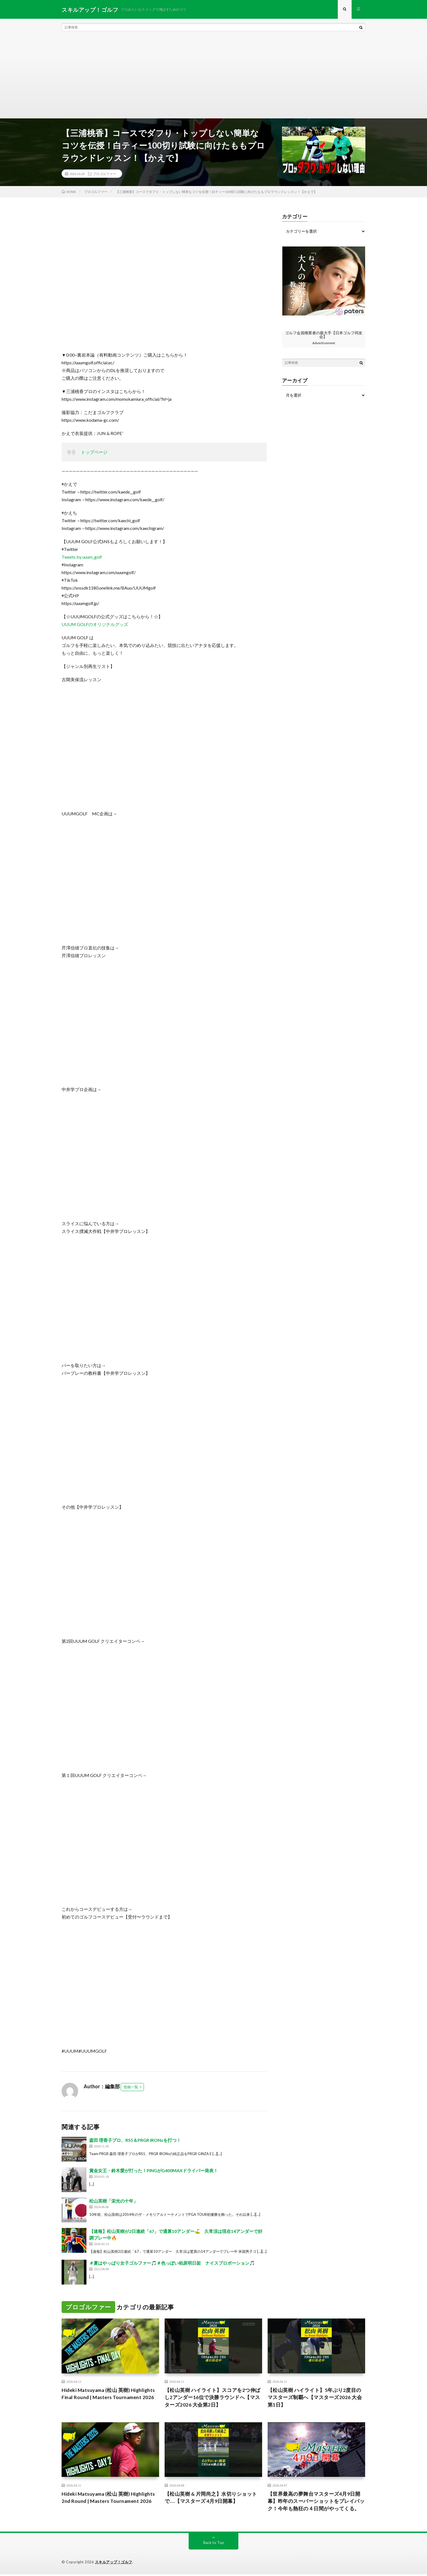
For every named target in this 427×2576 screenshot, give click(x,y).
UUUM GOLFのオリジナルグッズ (95, 625)
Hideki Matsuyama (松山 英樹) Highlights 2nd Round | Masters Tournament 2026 (110, 2499)
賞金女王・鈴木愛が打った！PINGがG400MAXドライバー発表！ (153, 2171)
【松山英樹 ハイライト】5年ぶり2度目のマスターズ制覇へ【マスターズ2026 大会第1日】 (315, 2398)
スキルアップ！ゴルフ (113, 2563)
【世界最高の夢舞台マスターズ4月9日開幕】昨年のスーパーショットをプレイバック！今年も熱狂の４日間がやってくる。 (316, 2502)
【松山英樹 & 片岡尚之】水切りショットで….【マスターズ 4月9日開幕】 (211, 2499)
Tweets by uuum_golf (82, 557)
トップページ (94, 452)
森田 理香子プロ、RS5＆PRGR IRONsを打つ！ (135, 2140)
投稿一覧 (131, 2087)
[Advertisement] (213, 77)
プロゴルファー (104, 174)
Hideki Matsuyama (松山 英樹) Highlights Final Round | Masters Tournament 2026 (110, 2394)
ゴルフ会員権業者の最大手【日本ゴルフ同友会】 (323, 335)
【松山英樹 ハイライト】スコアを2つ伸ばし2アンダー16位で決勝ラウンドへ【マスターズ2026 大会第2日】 (212, 2398)
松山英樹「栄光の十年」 (113, 2201)
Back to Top (213, 2544)
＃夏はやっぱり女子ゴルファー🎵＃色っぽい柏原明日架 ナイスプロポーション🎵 (172, 2263)
